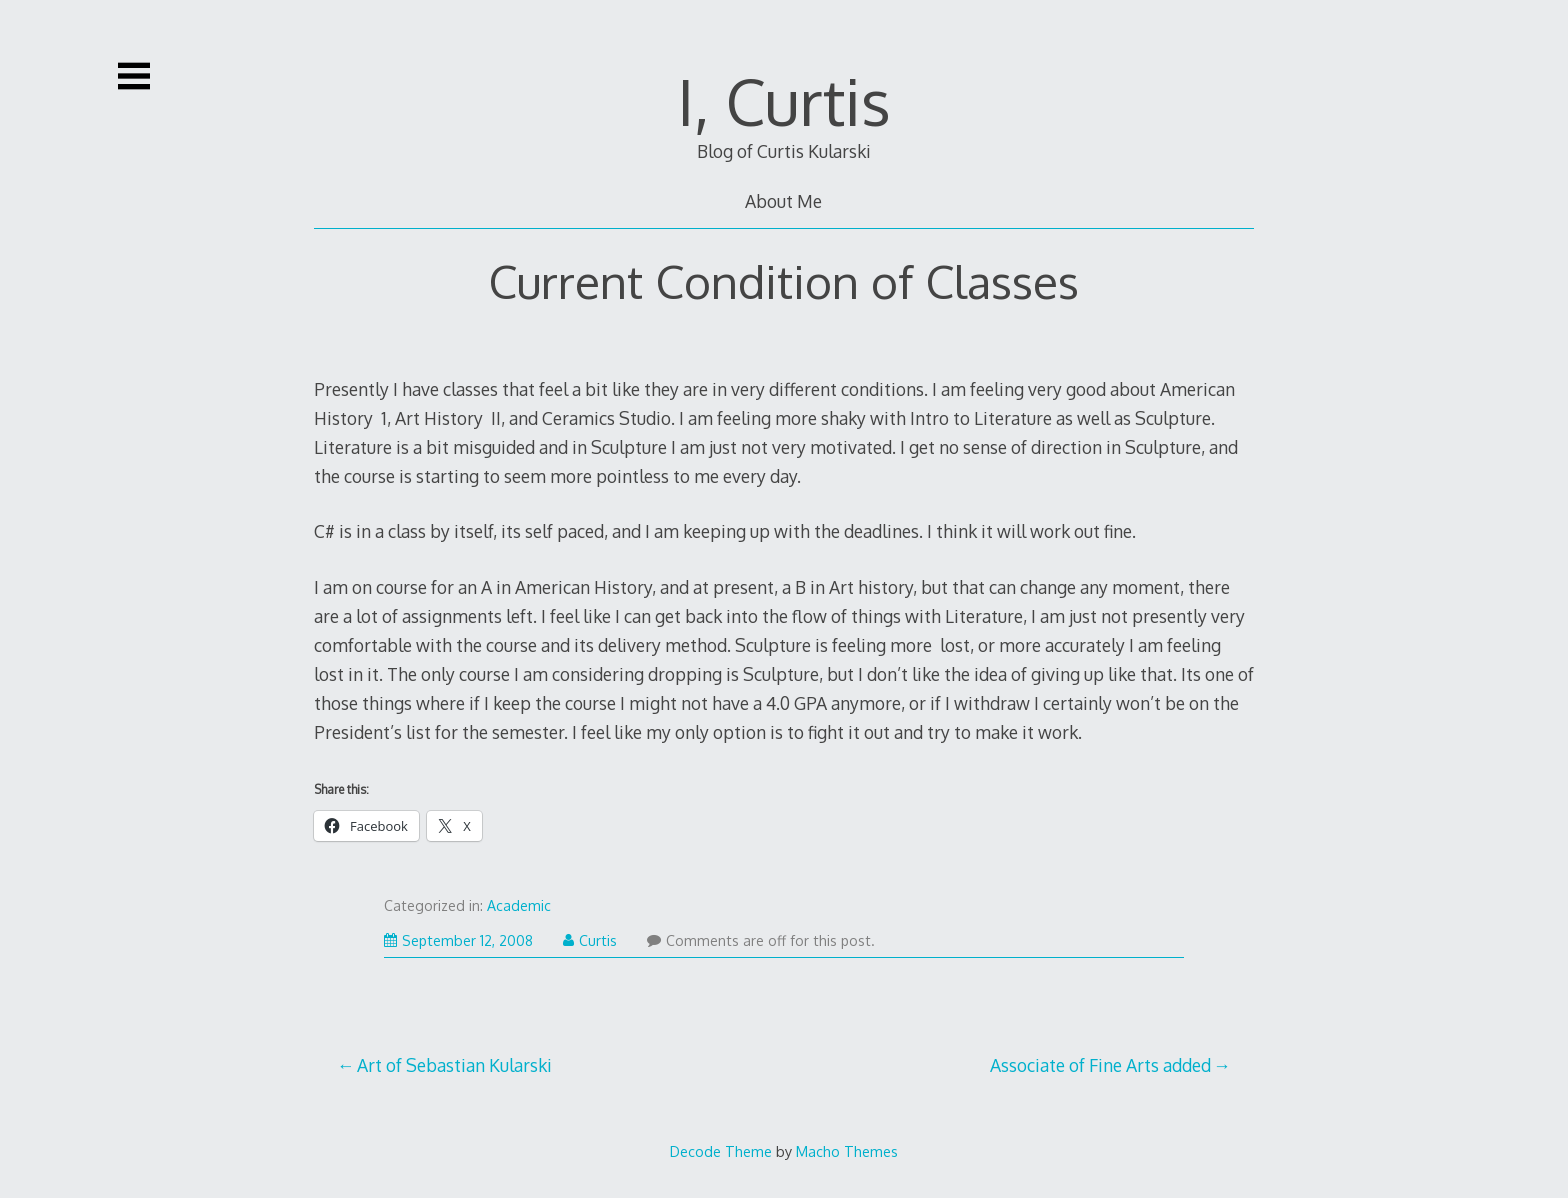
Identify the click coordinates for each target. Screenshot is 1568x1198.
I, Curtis (784, 100)
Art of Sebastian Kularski (454, 1065)
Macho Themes (847, 1151)
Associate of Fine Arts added (1100, 1065)
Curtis (590, 940)
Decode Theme (721, 1151)
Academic (519, 905)
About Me (783, 201)
